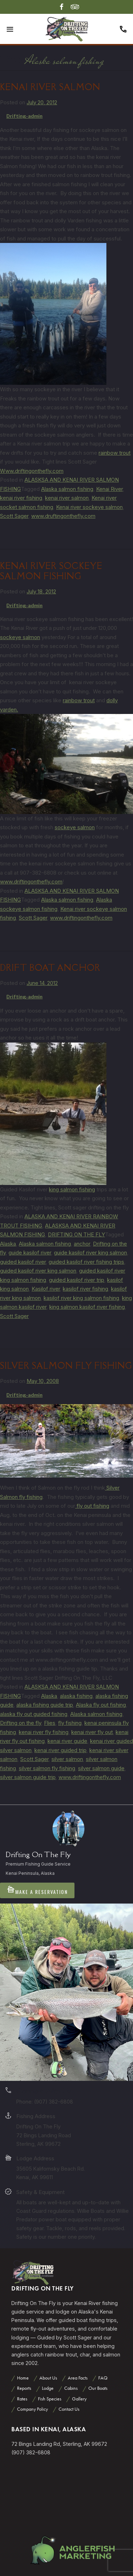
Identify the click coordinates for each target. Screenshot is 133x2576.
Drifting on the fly (20, 1722)
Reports (24, 2388)
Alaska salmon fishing (67, 489)
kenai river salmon (67, 497)
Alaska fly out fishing (101, 1704)
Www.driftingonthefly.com (31, 470)
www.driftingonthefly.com (31, 881)
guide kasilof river (30, 1252)
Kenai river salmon (50, 87)
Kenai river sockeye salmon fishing (51, 571)
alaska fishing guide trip (44, 1704)
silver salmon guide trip (28, 1777)
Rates (22, 2399)
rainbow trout (115, 452)
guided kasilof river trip (76, 1279)
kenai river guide (67, 1741)
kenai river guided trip (60, 1750)
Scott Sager (14, 516)
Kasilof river (46, 1288)
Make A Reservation (37, 1890)
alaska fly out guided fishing (33, 1714)
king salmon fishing (72, 1189)
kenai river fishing (21, 497)
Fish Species (49, 2399)
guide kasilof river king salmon (90, 1252)
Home (23, 2378)
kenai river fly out (92, 1732)
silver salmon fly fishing (47, 1768)
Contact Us (69, 2409)
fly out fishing (92, 1505)
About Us (48, 2378)
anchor (82, 1243)
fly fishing (70, 1722)
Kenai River (109, 489)
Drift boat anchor (50, 967)
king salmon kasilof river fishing (87, 1306)
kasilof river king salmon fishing (81, 1298)
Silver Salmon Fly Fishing (66, 1365)
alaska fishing (76, 1696)
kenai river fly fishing (43, 1732)
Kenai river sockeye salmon (89, 507)
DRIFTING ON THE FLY (76, 1234)
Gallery (79, 2399)
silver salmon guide (101, 1768)
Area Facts (78, 2378)
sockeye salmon (20, 637)
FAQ (102, 2378)
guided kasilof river (23, 1261)
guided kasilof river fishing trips (86, 1261)
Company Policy (32, 2409)
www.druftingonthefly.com (63, 516)
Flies (49, 1722)
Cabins (71, 2388)
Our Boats (97, 2388)
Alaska (8, 1243)
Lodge (48, 2388)
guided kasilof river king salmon (38, 1270)
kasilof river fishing (85, 1288)
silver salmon (67, 1759)
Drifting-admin (24, 116)
